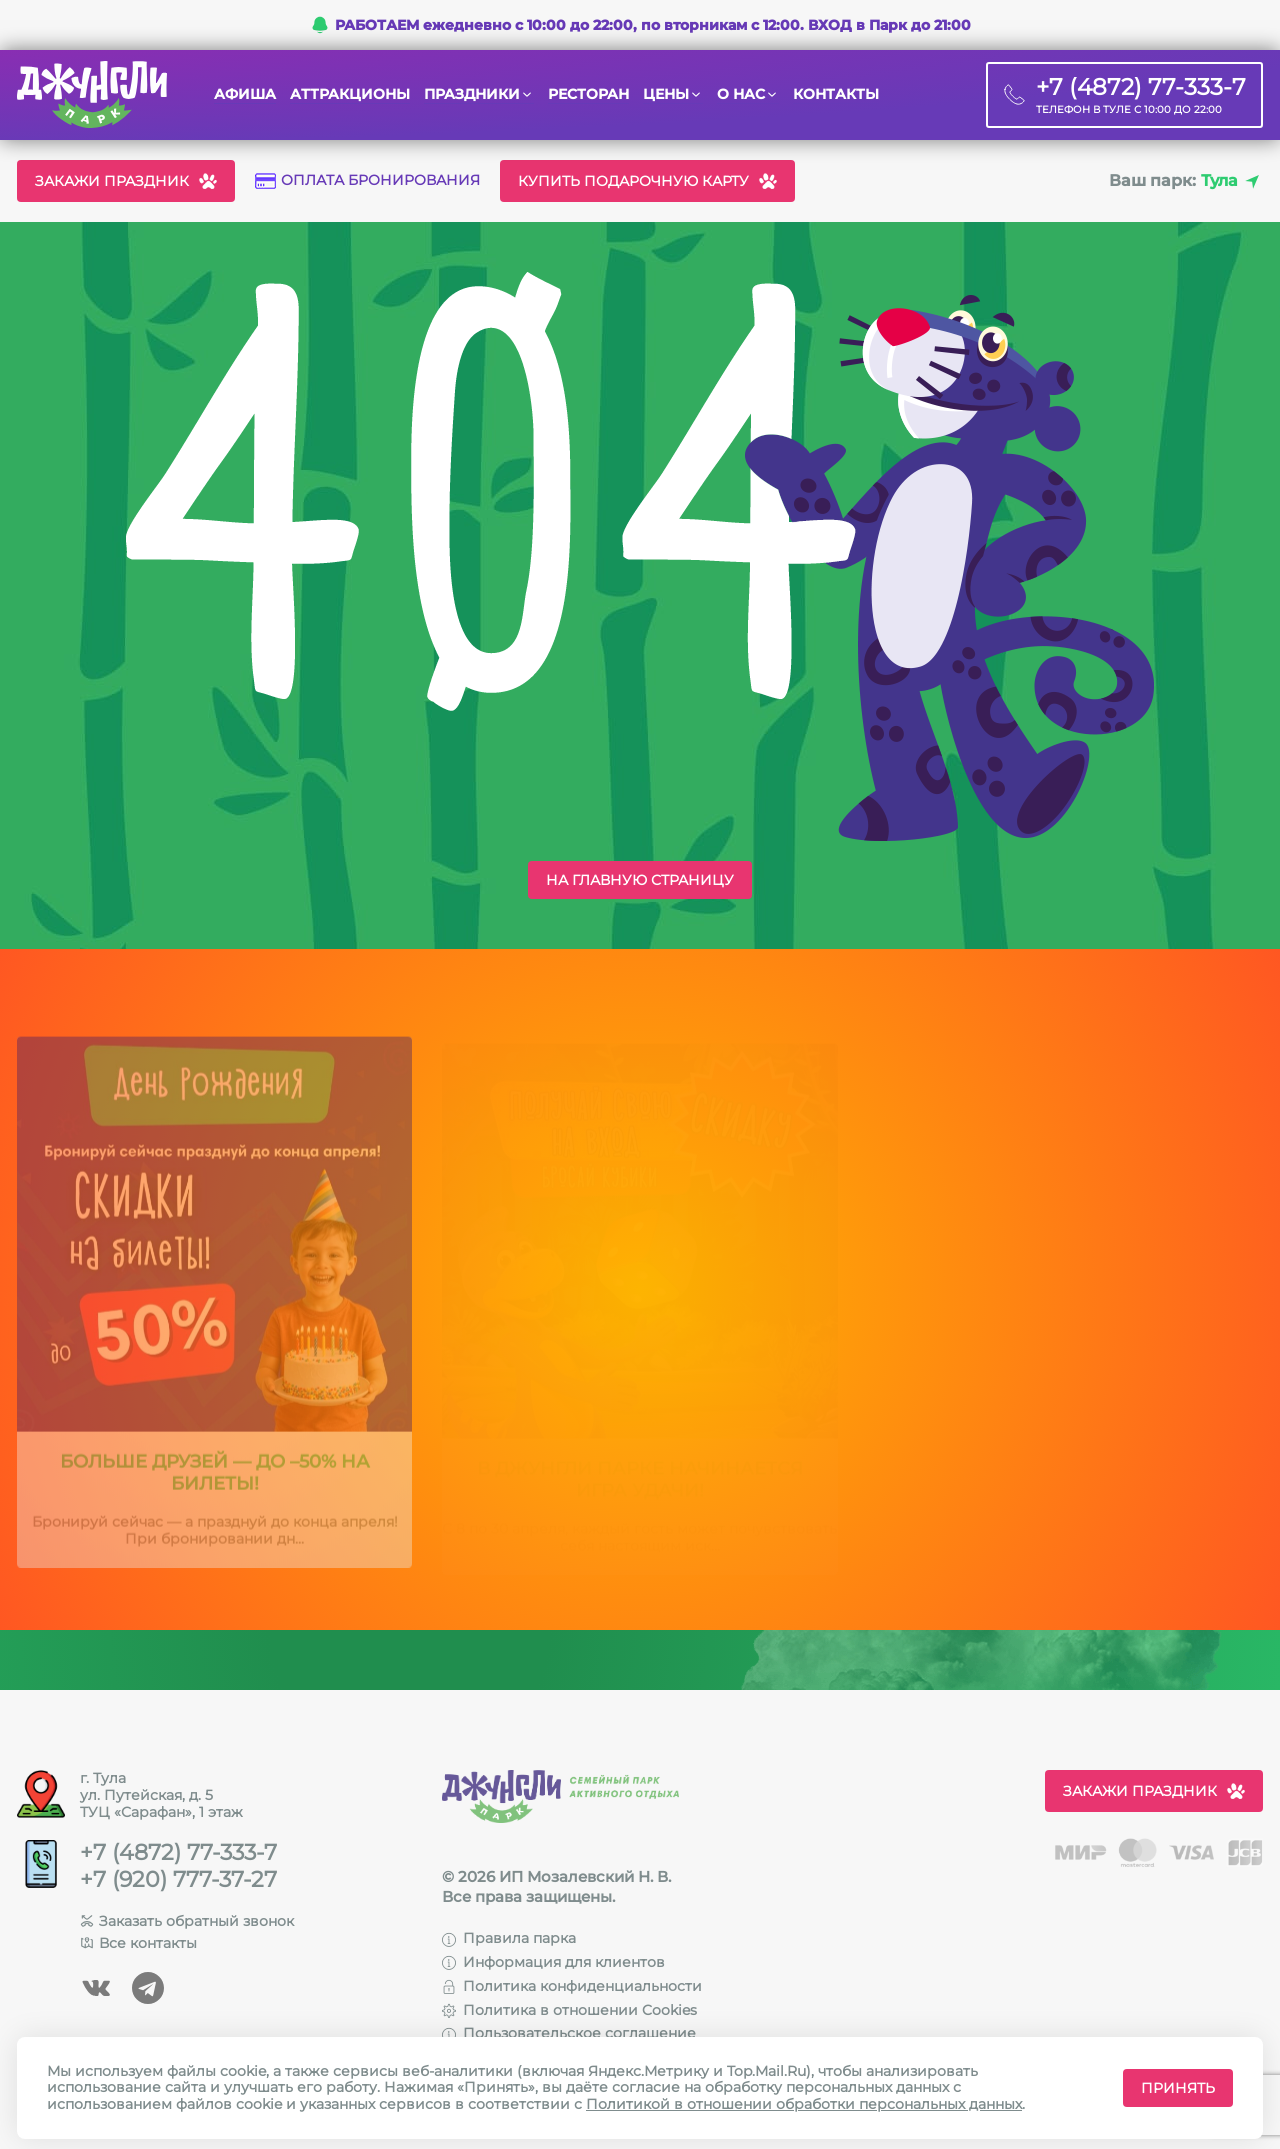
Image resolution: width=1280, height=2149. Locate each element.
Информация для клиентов (553, 1962)
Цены (666, 94)
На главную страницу (640, 880)
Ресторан (588, 94)
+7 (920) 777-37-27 (178, 1880)
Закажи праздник (126, 181)
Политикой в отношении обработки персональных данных (804, 2104)
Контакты (836, 94)
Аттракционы (350, 94)
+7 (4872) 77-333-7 (178, 1853)
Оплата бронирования (367, 180)
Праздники (472, 94)
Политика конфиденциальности (572, 1986)
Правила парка (509, 1938)
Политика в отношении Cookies (569, 2010)
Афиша (245, 94)
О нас (741, 94)
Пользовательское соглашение (569, 2033)
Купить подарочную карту (647, 181)
